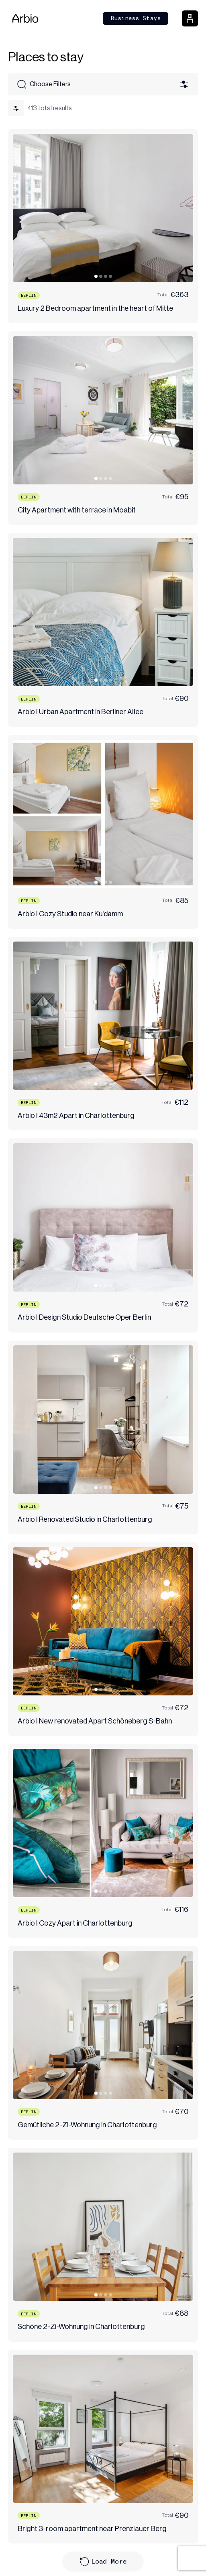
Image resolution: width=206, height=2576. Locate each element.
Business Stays (135, 18)
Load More (103, 2561)
